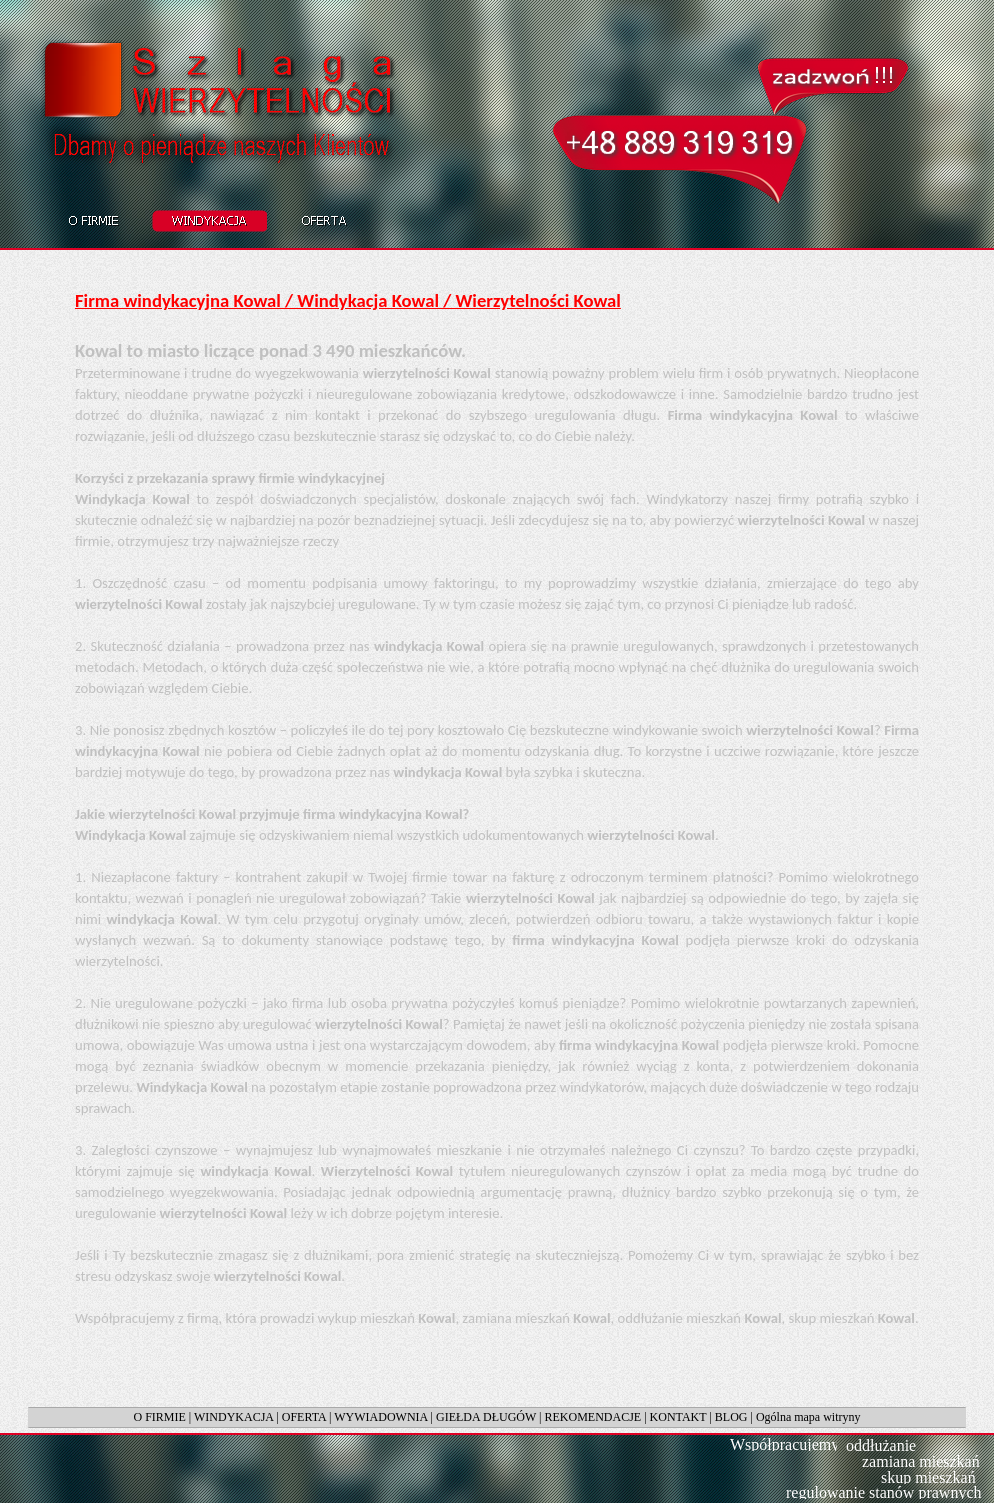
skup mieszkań (928, 1477)
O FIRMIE (159, 1417)
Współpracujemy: (787, 1444)
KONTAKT (678, 1417)
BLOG (731, 1417)
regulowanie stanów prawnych (884, 1492)
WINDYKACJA (233, 1417)
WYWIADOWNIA (380, 1417)
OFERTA (304, 1417)
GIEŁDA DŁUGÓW (486, 1417)
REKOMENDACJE (593, 1417)
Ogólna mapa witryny (808, 1417)
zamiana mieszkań (921, 1461)
